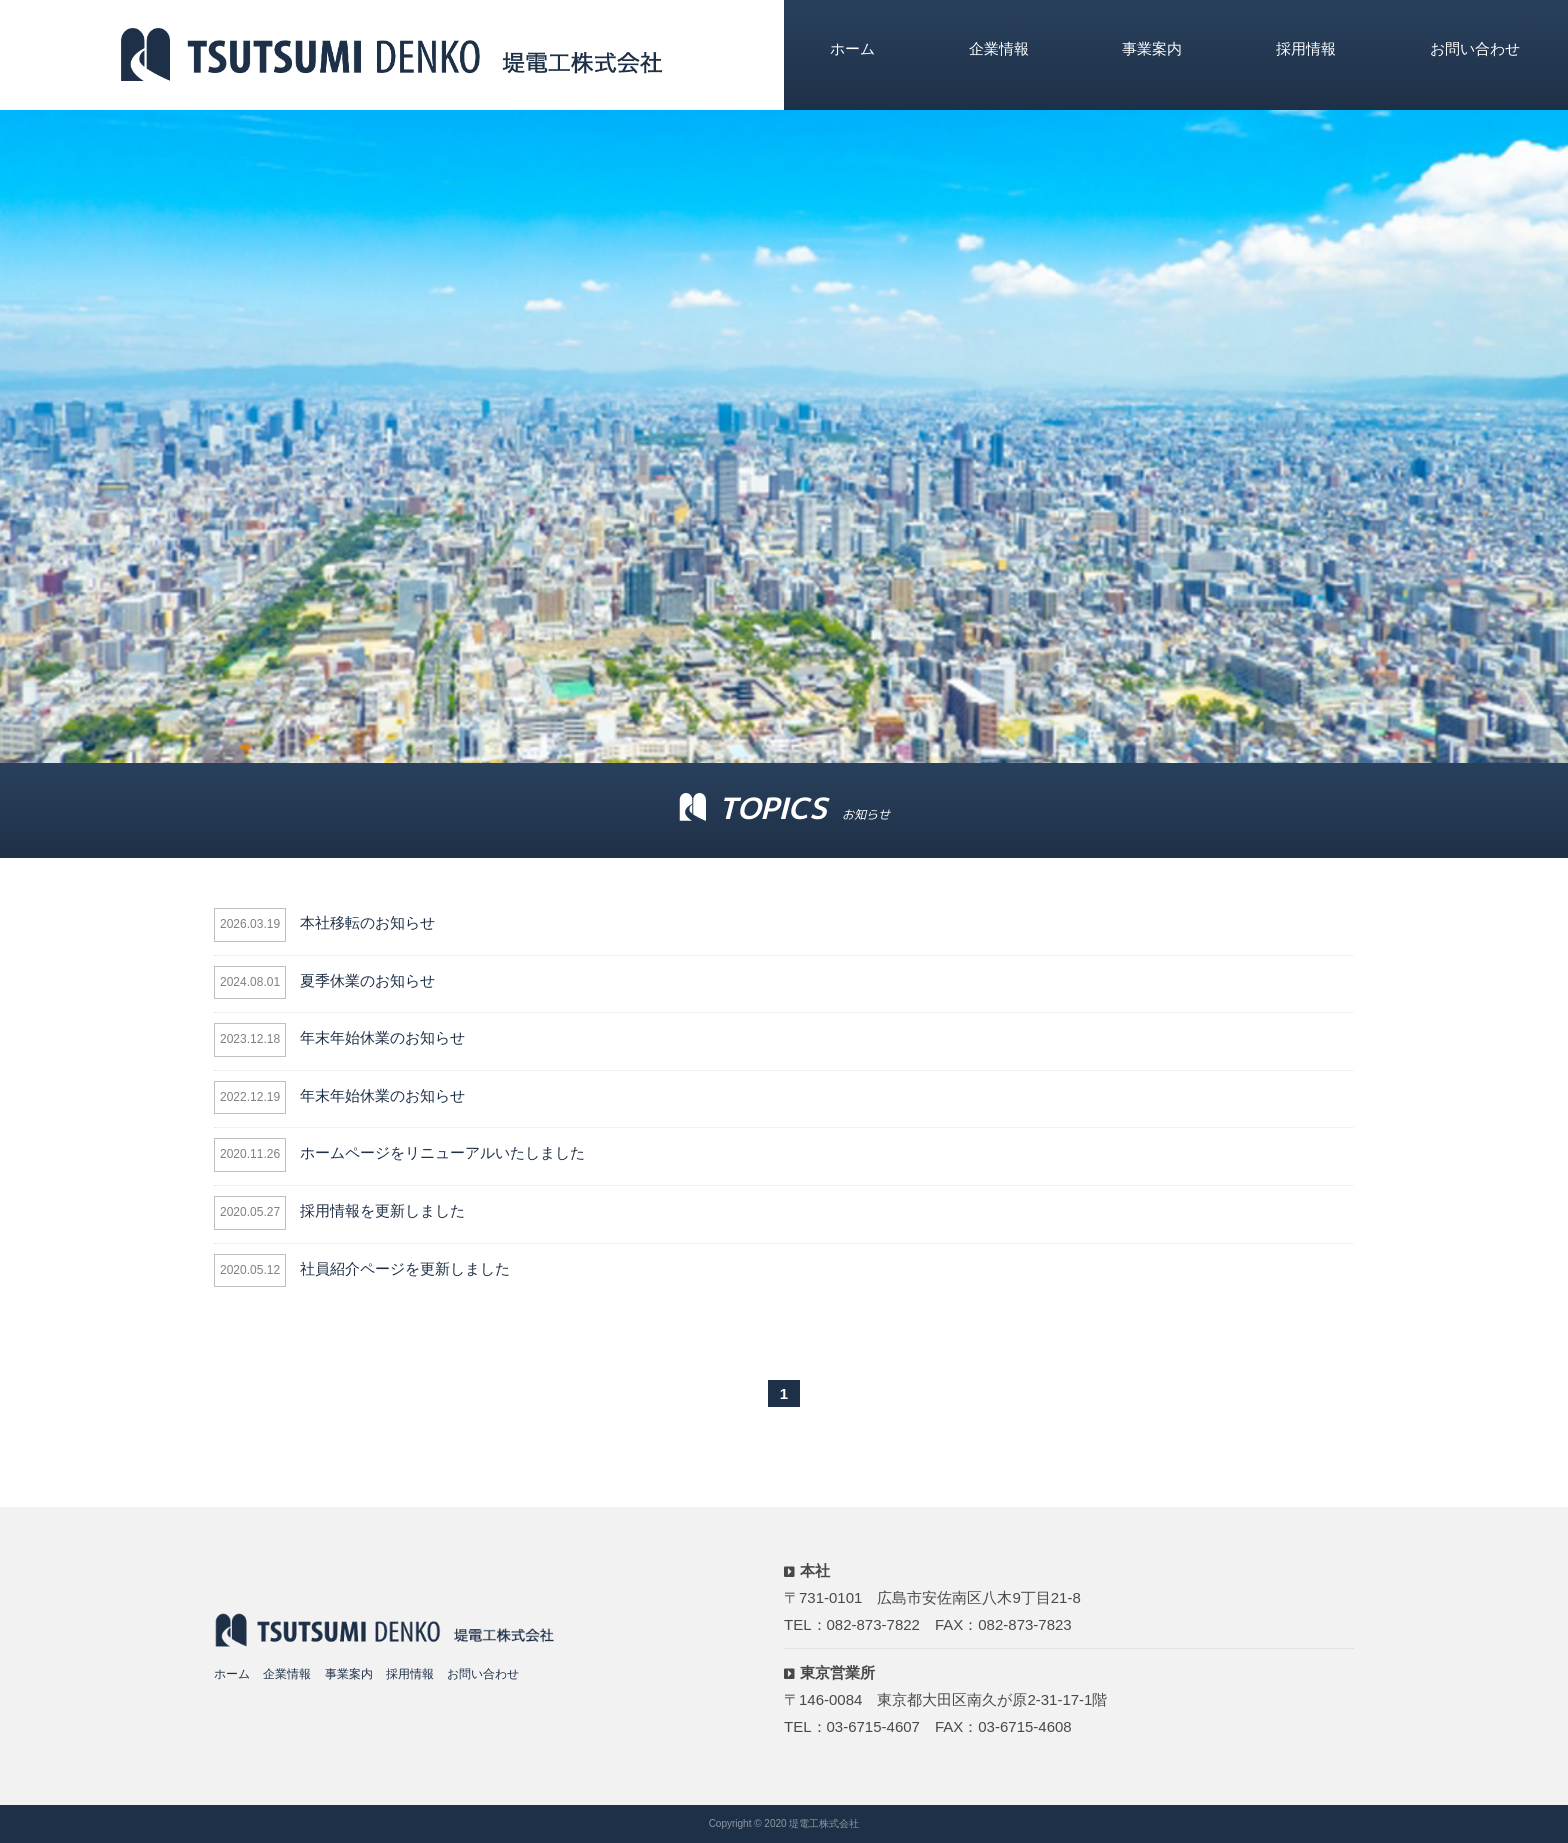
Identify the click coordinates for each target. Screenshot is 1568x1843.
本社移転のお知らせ (367, 922)
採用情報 (1306, 48)
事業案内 (1152, 48)
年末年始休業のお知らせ (382, 1037)
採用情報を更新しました (382, 1210)
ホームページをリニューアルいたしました (442, 1152)
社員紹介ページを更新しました (405, 1268)
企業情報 (999, 48)
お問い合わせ (1475, 48)
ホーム (852, 48)
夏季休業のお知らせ (367, 980)
